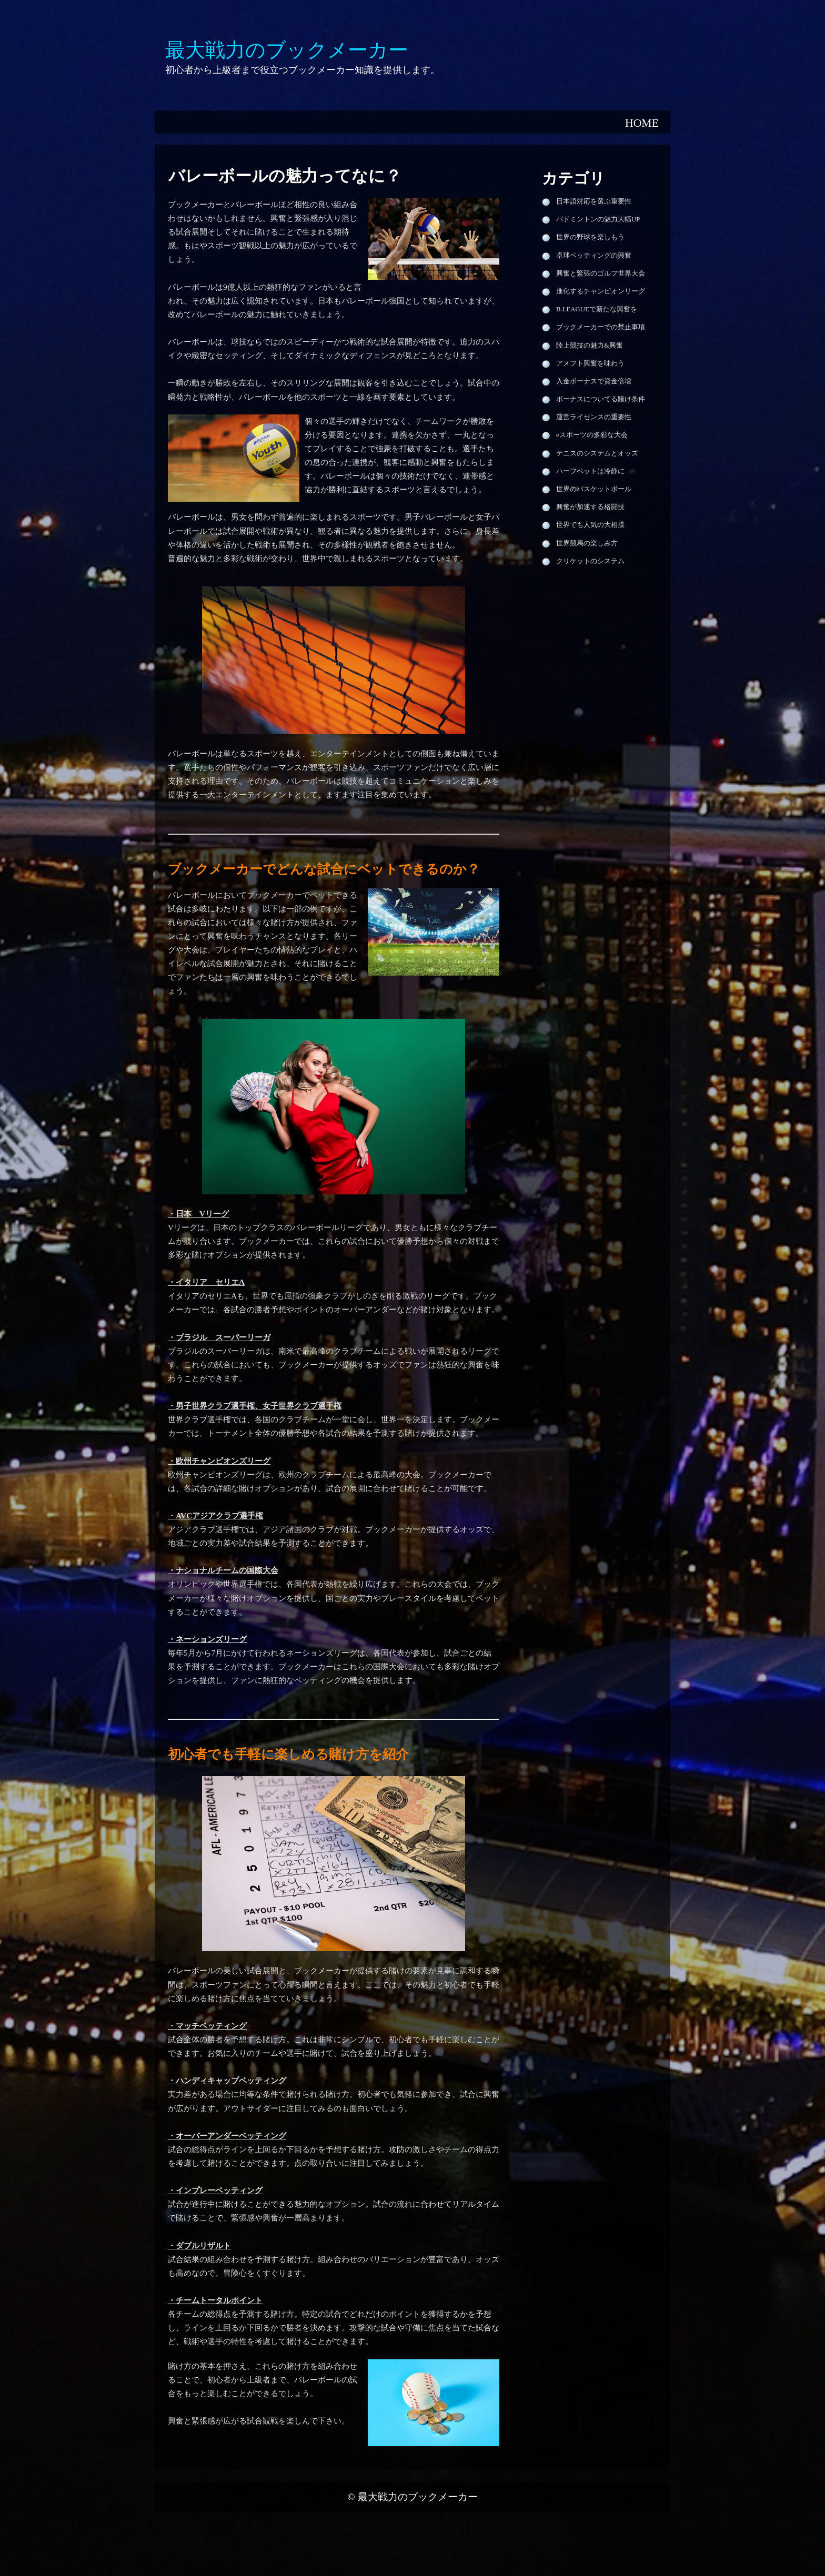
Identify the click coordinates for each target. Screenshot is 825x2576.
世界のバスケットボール (593, 489)
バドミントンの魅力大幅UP (598, 219)
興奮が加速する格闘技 (590, 507)
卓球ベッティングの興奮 (593, 255)
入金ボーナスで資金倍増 (593, 381)
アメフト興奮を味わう (590, 363)
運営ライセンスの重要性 (593, 417)
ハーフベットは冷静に (590, 471)
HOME (642, 123)
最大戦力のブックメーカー (418, 2496)
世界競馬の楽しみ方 (587, 543)
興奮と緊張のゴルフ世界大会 (600, 273)
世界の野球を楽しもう (590, 237)
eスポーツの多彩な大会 (592, 435)
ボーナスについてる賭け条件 (600, 399)
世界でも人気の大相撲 (590, 525)
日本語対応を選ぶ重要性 (593, 201)
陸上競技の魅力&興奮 (589, 345)
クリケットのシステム (590, 561)
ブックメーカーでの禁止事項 (600, 327)
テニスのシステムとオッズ (597, 453)
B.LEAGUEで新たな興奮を (596, 309)
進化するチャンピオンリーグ (600, 291)
